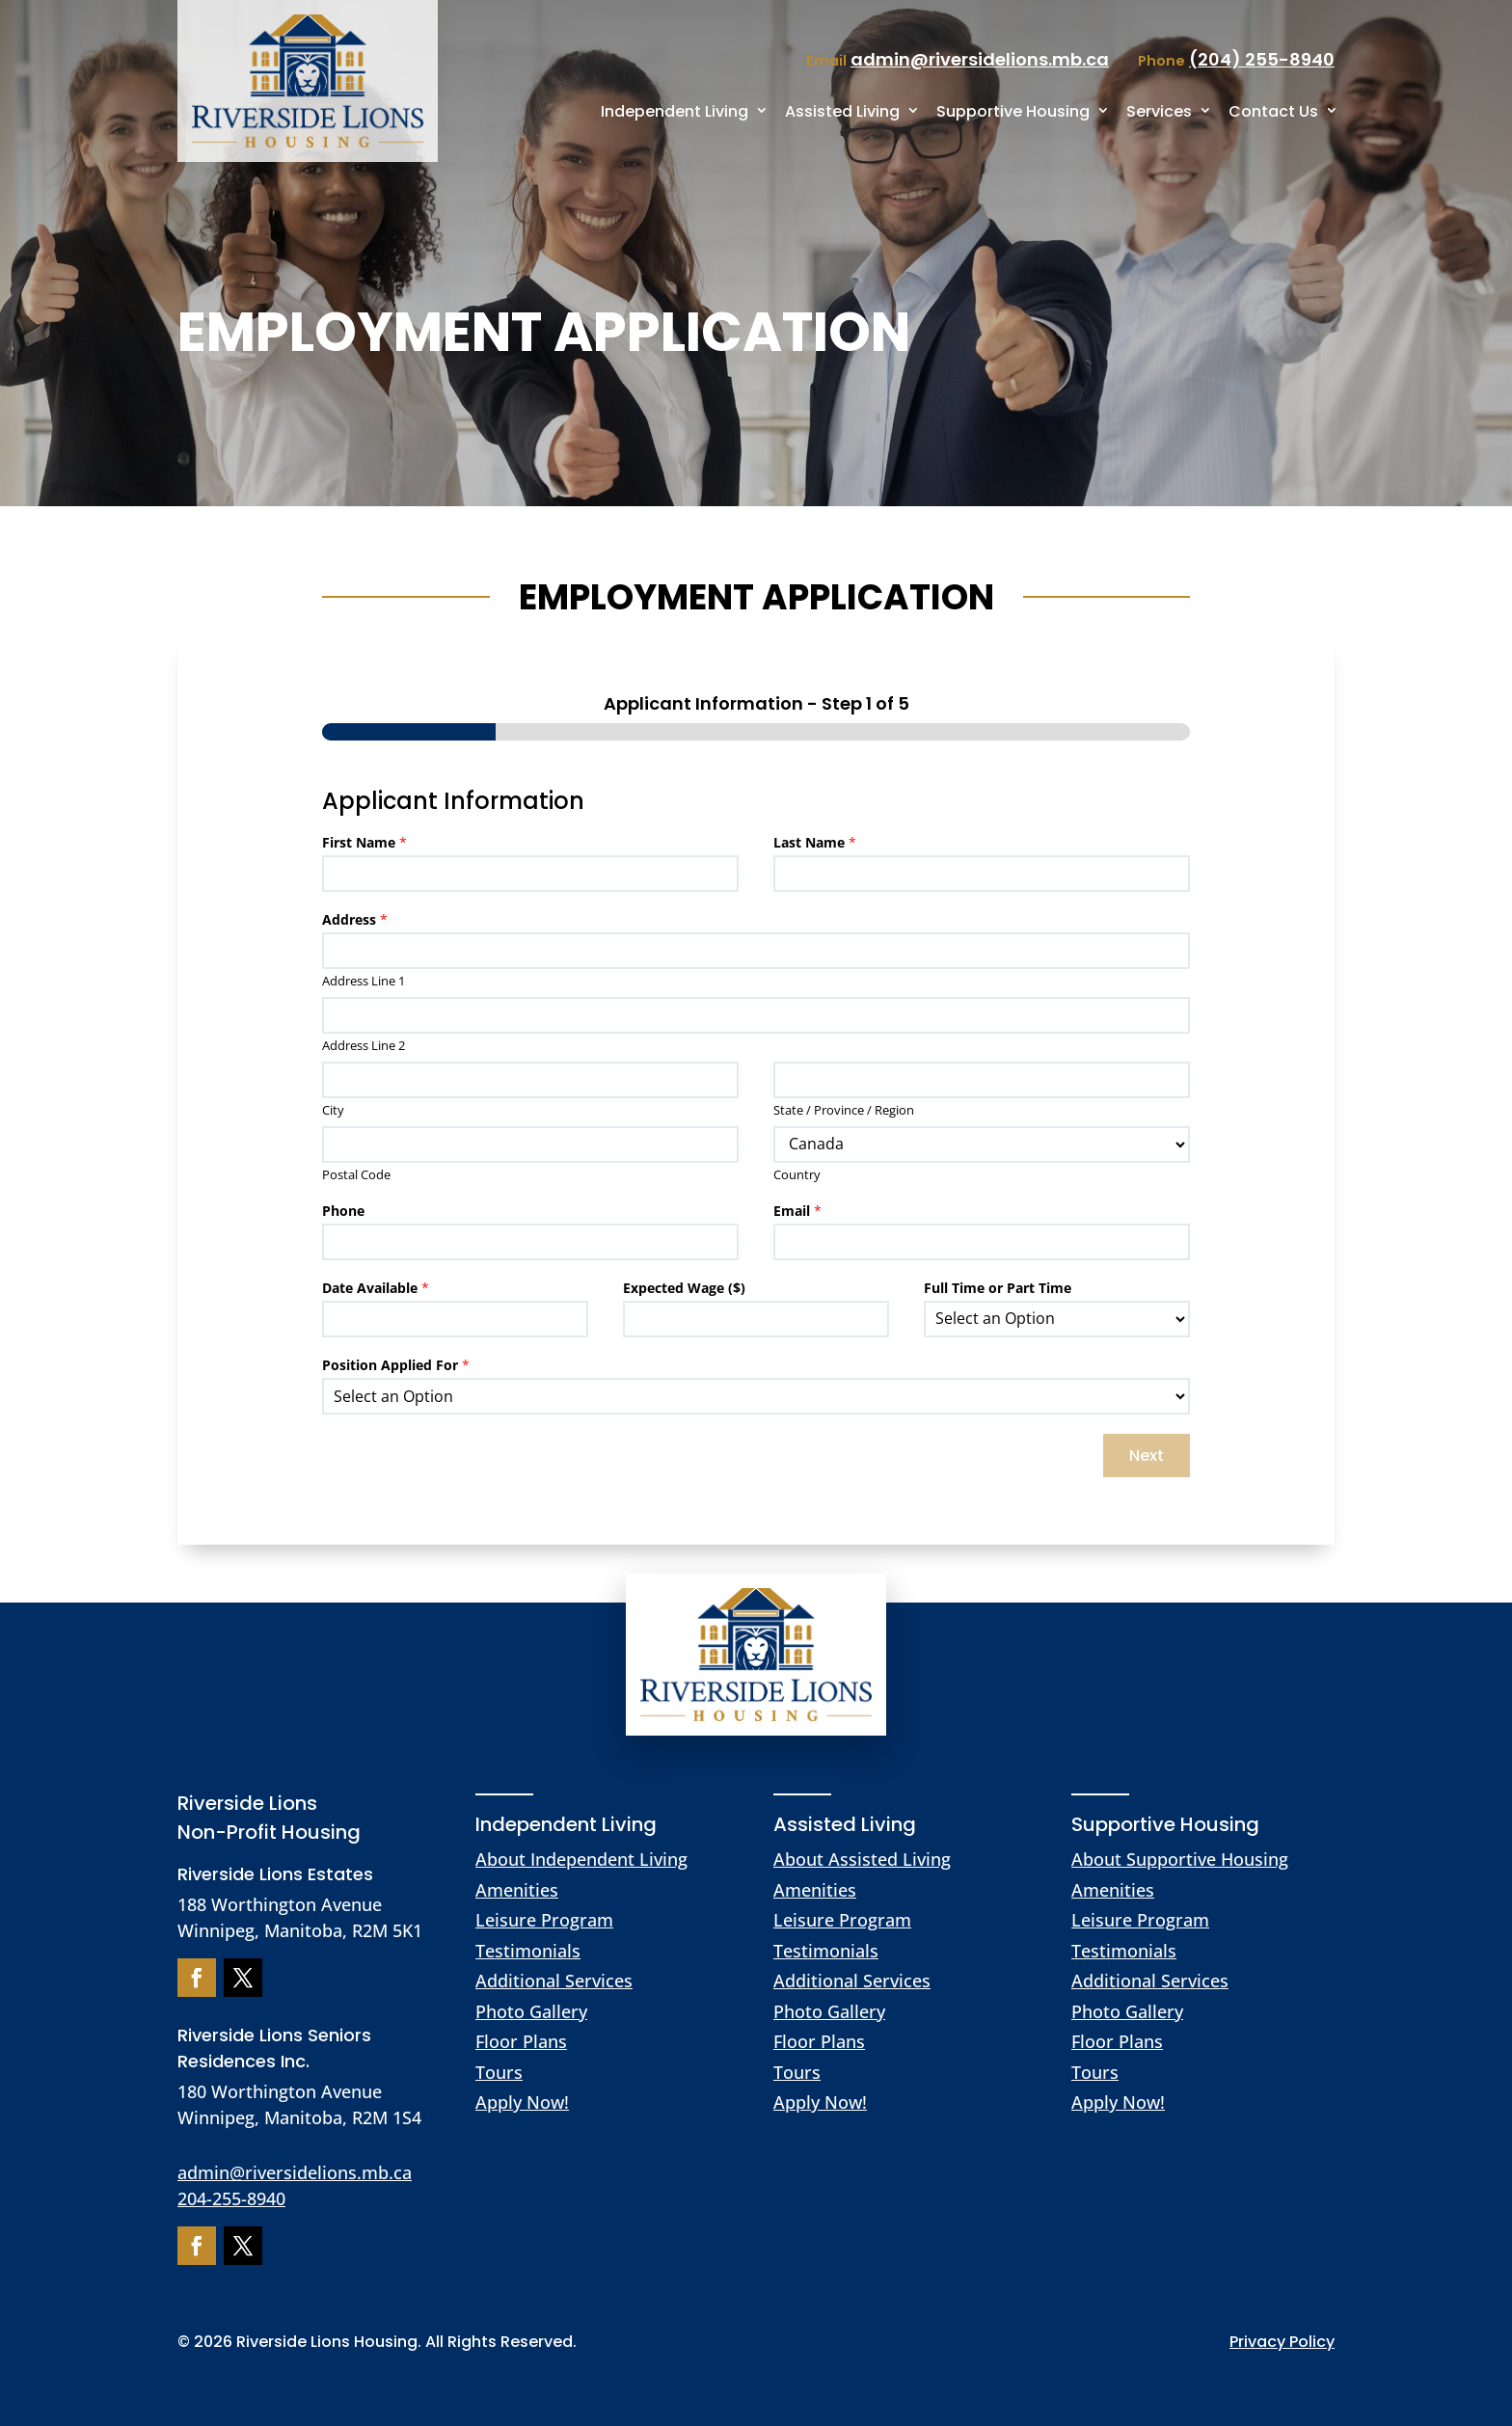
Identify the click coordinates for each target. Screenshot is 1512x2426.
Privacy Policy (1282, 2342)
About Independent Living (581, 1859)
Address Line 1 (363, 981)
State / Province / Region (843, 1110)
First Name (364, 842)
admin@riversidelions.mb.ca (294, 2172)
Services (1159, 111)
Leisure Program (544, 1919)
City (333, 1110)
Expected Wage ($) (684, 1288)
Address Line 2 (363, 1046)
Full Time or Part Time (997, 1288)
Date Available (375, 1288)
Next (1146, 1455)
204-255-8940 (231, 2198)
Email (797, 1211)
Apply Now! (522, 2102)
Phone (343, 1211)
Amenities (516, 1889)
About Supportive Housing (1179, 1859)
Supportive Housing (1013, 111)
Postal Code (356, 1175)
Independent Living (674, 111)
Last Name (814, 842)
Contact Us (1273, 111)
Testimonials (527, 1950)
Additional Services (554, 1980)
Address (355, 920)
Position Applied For (396, 1365)
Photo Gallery (531, 2011)
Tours (499, 2072)
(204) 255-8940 (1262, 59)
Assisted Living (842, 111)
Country (797, 1175)
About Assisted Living (862, 1859)
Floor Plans (521, 2041)
